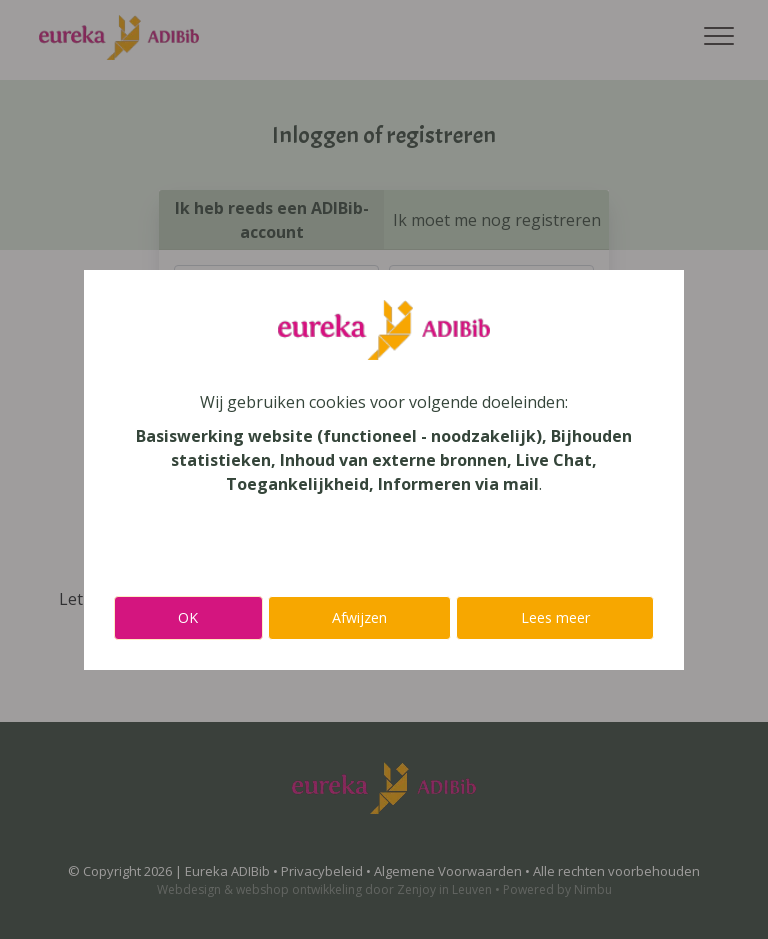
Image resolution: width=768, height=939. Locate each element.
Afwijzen (359, 617)
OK (188, 617)
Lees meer (555, 617)
